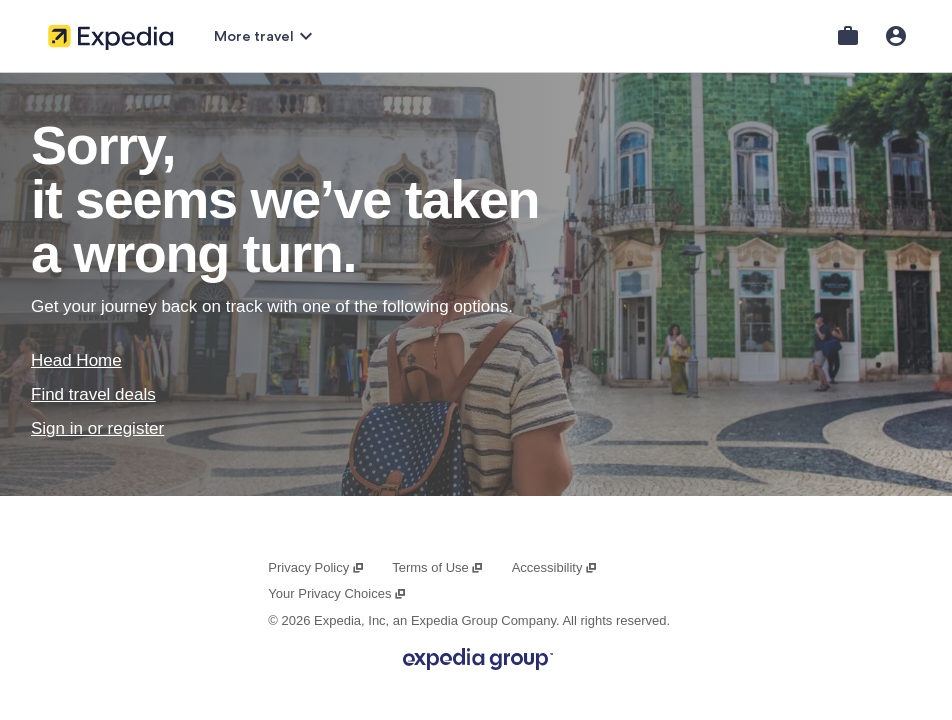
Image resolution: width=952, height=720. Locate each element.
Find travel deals (93, 394)
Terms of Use (438, 567)
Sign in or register (97, 428)
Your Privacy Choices (337, 593)
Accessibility (555, 567)
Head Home (76, 360)
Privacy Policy (316, 567)
